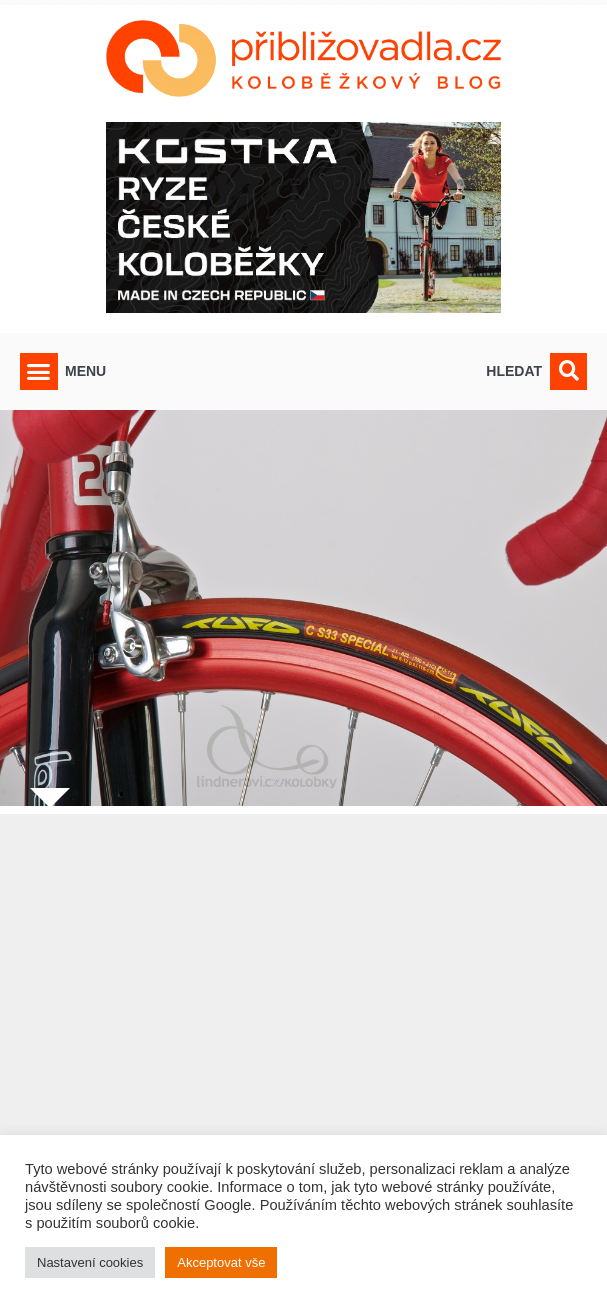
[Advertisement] (303, 1035)
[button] (39, 372)
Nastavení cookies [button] (90, 1262)
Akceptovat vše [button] (221, 1262)
